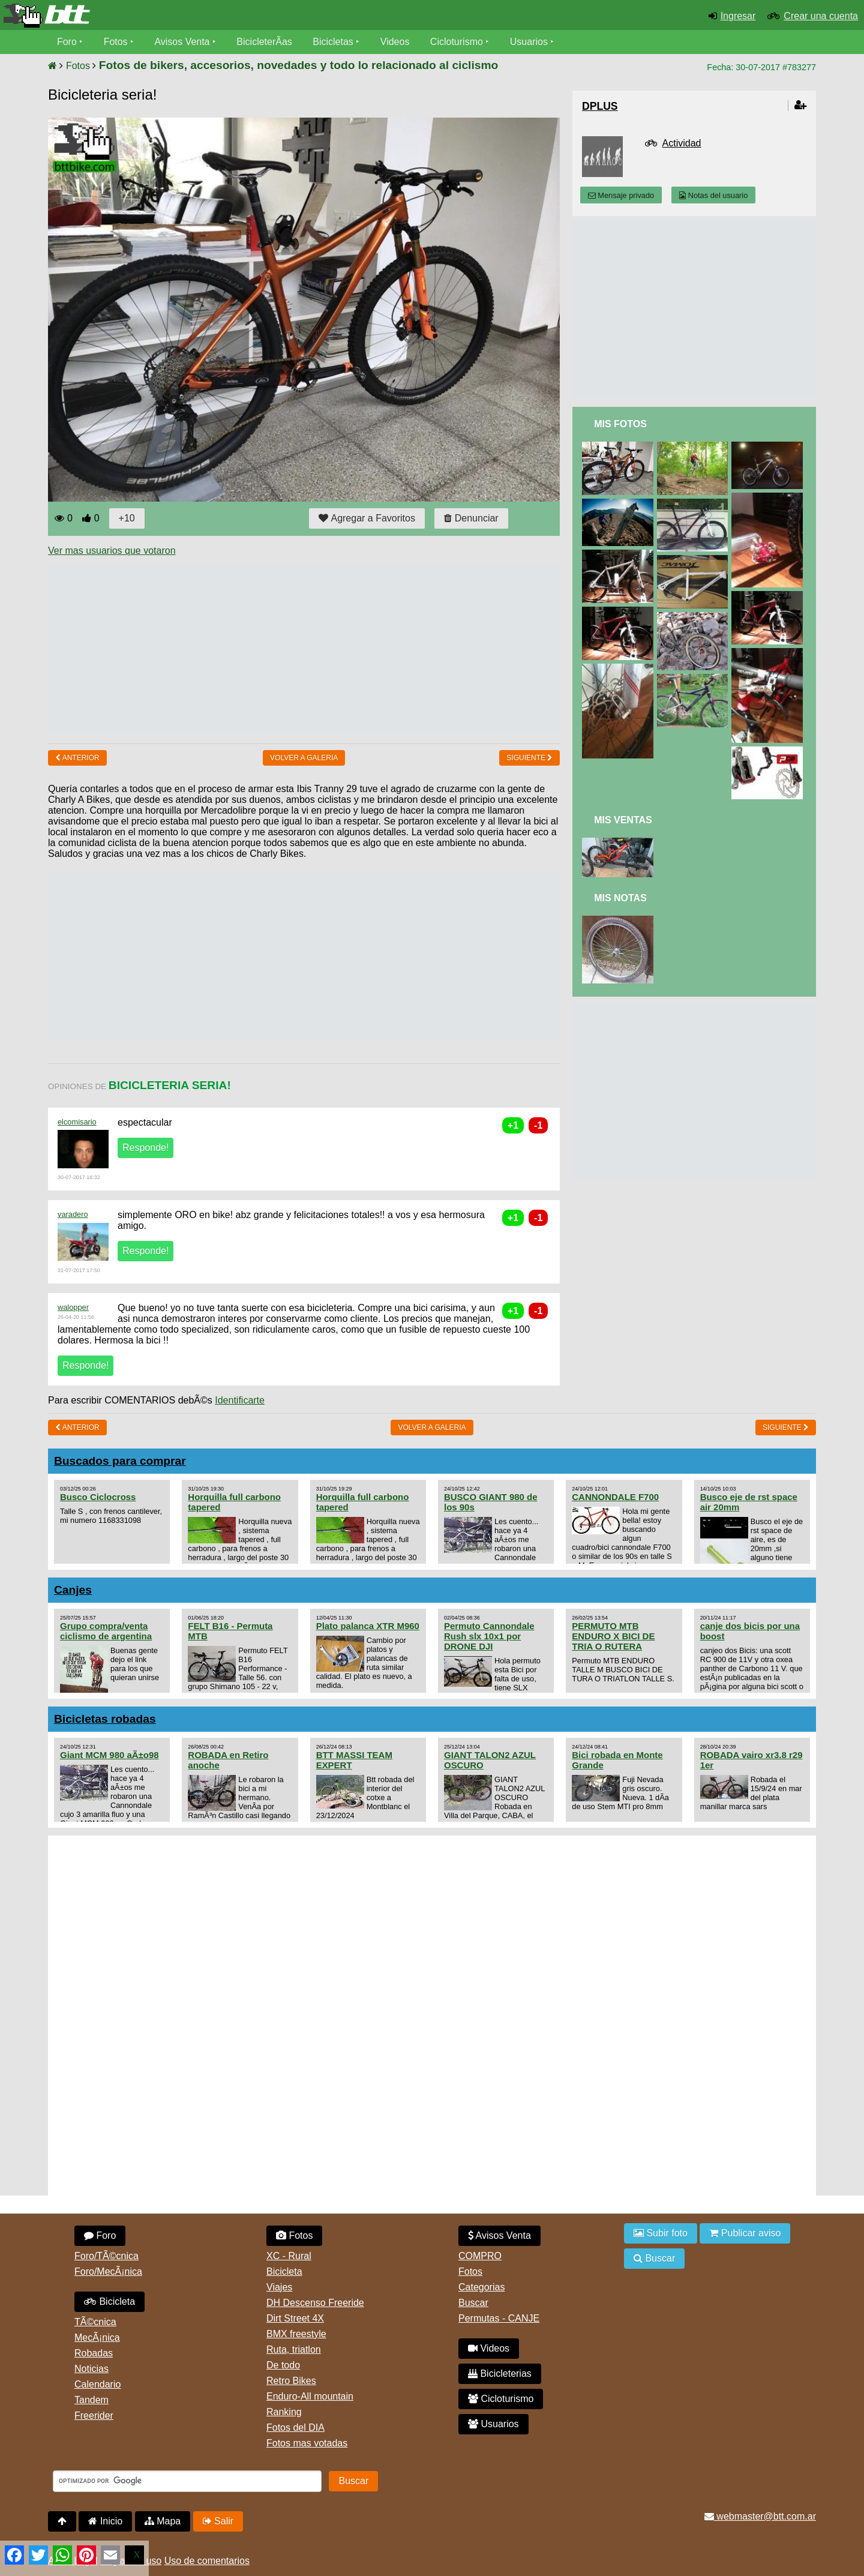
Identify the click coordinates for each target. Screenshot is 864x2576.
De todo (283, 2365)
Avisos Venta (182, 42)
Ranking (284, 2412)
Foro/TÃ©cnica (106, 2256)
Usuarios (529, 42)
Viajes (279, 2287)
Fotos (116, 42)
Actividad (681, 143)
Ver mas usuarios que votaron (112, 550)
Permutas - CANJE (498, 2318)
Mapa (163, 2521)
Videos (395, 42)
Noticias (91, 2369)
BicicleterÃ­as (264, 42)
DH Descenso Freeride (315, 2303)
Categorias (481, 2287)
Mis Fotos (620, 424)
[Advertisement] (266, 650)
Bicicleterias (500, 2373)
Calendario (97, 2384)
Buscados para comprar (120, 1461)
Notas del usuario (713, 195)
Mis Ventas (623, 820)
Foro (67, 42)
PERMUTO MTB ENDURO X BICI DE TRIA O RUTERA (613, 1636)
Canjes (73, 1590)
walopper (73, 1307)
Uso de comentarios (207, 2561)
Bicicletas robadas (105, 1719)
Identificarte (240, 1400)
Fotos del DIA (295, 2427)
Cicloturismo (456, 42)
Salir (218, 2521)
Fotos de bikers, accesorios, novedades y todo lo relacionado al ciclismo (298, 65)
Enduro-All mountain (309, 2396)
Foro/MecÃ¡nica (108, 2271)
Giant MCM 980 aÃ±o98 (109, 1755)
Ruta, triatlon (293, 2349)
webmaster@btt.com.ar (760, 2516)
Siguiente (529, 758)
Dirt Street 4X (295, 2318)
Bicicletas (334, 42)
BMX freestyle (296, 2334)
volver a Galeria (304, 758)
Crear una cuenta (821, 16)
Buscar (473, 2303)
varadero (73, 1214)
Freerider (93, 2415)
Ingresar (738, 16)
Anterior (77, 758)
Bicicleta (109, 2301)
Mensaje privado (621, 195)
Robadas (93, 2353)
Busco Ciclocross (98, 1497)
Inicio (105, 2521)
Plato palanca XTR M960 (367, 1626)
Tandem (91, 2400)
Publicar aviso (745, 2233)
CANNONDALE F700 (615, 1497)
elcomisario (77, 1121)
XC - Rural (288, 2256)
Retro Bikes (291, 2381)
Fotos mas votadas (306, 2443)
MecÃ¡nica (97, 2337)
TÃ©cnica (95, 2322)
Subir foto (661, 2233)
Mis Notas (620, 898)
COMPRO (480, 2256)
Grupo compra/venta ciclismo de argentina (106, 1631)
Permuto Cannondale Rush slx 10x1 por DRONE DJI (489, 1636)
